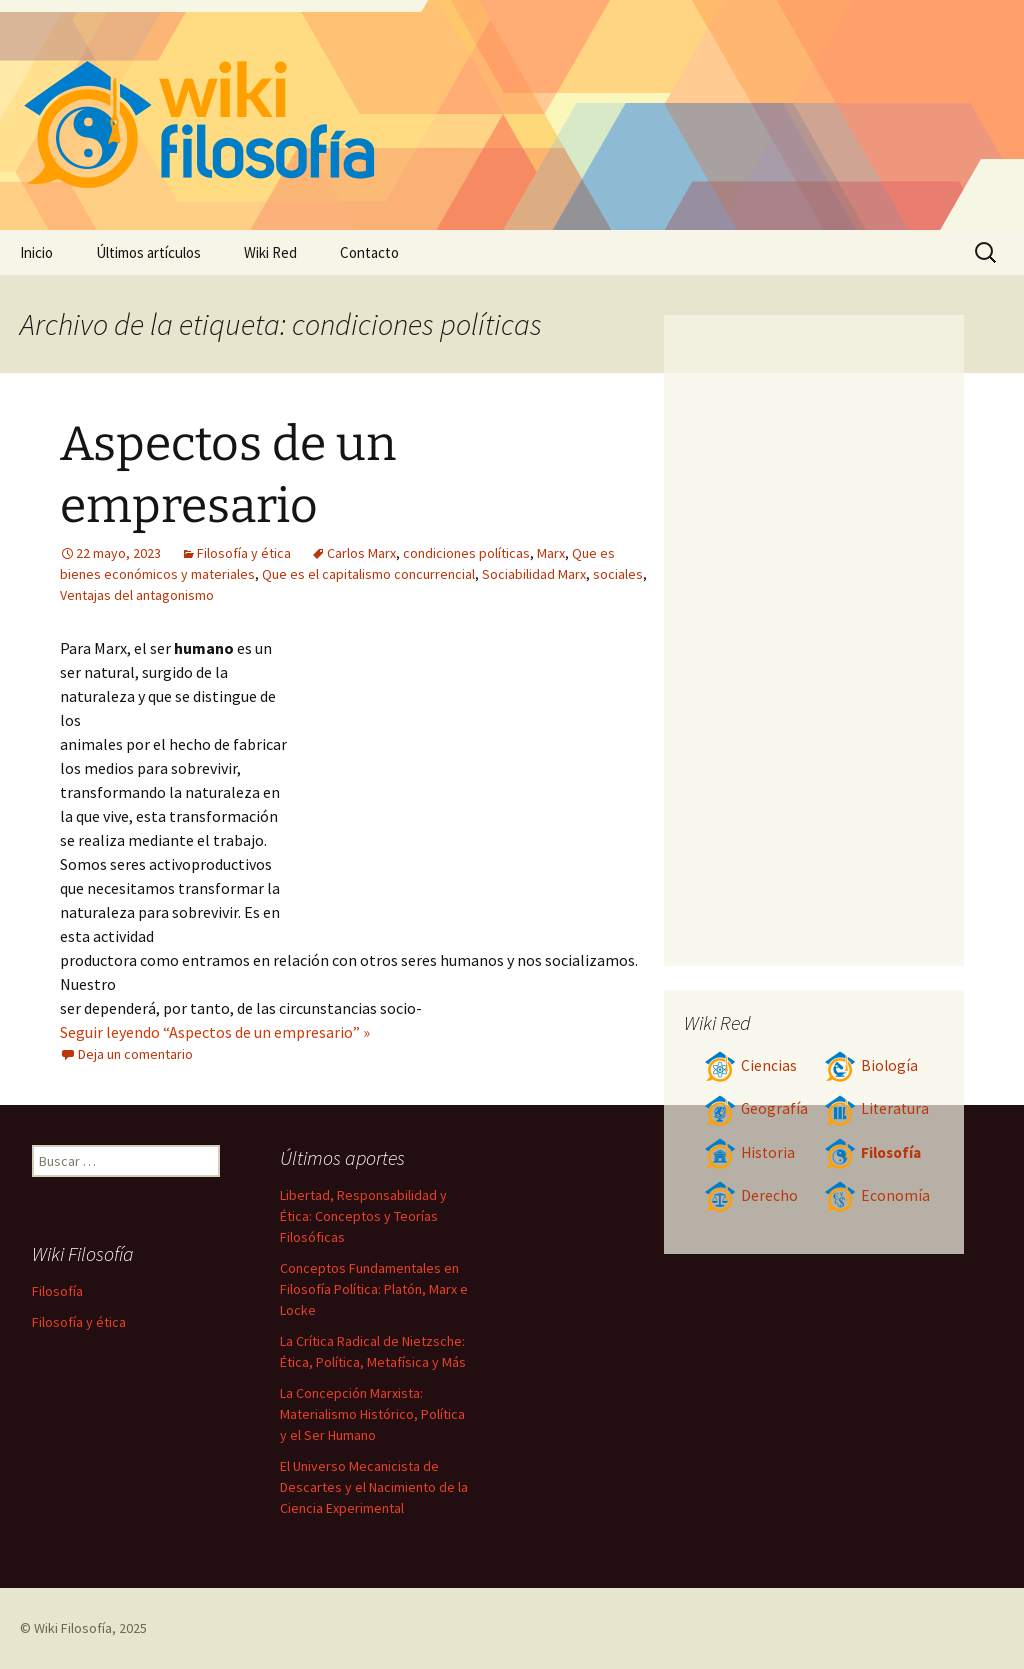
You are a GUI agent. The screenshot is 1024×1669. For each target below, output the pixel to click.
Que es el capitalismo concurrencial (368, 574)
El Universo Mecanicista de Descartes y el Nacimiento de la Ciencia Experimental (374, 1487)
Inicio (36, 252)
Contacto (369, 252)
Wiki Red (270, 252)
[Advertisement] (470, 786)
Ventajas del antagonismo (137, 595)
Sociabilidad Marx (534, 574)
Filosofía (872, 1152)
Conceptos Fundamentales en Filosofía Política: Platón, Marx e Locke (374, 1289)
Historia (749, 1152)
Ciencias (750, 1065)
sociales (618, 574)
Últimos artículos (148, 252)
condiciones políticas (466, 553)
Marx (551, 553)
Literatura (876, 1108)
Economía (877, 1195)
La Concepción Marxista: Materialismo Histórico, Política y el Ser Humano (372, 1414)
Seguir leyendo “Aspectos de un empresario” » (215, 1032)
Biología (871, 1065)
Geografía (756, 1108)
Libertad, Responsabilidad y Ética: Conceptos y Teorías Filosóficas (363, 1216)
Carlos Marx (361, 553)
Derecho (751, 1195)
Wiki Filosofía (73, 1628)
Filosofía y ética (244, 553)
